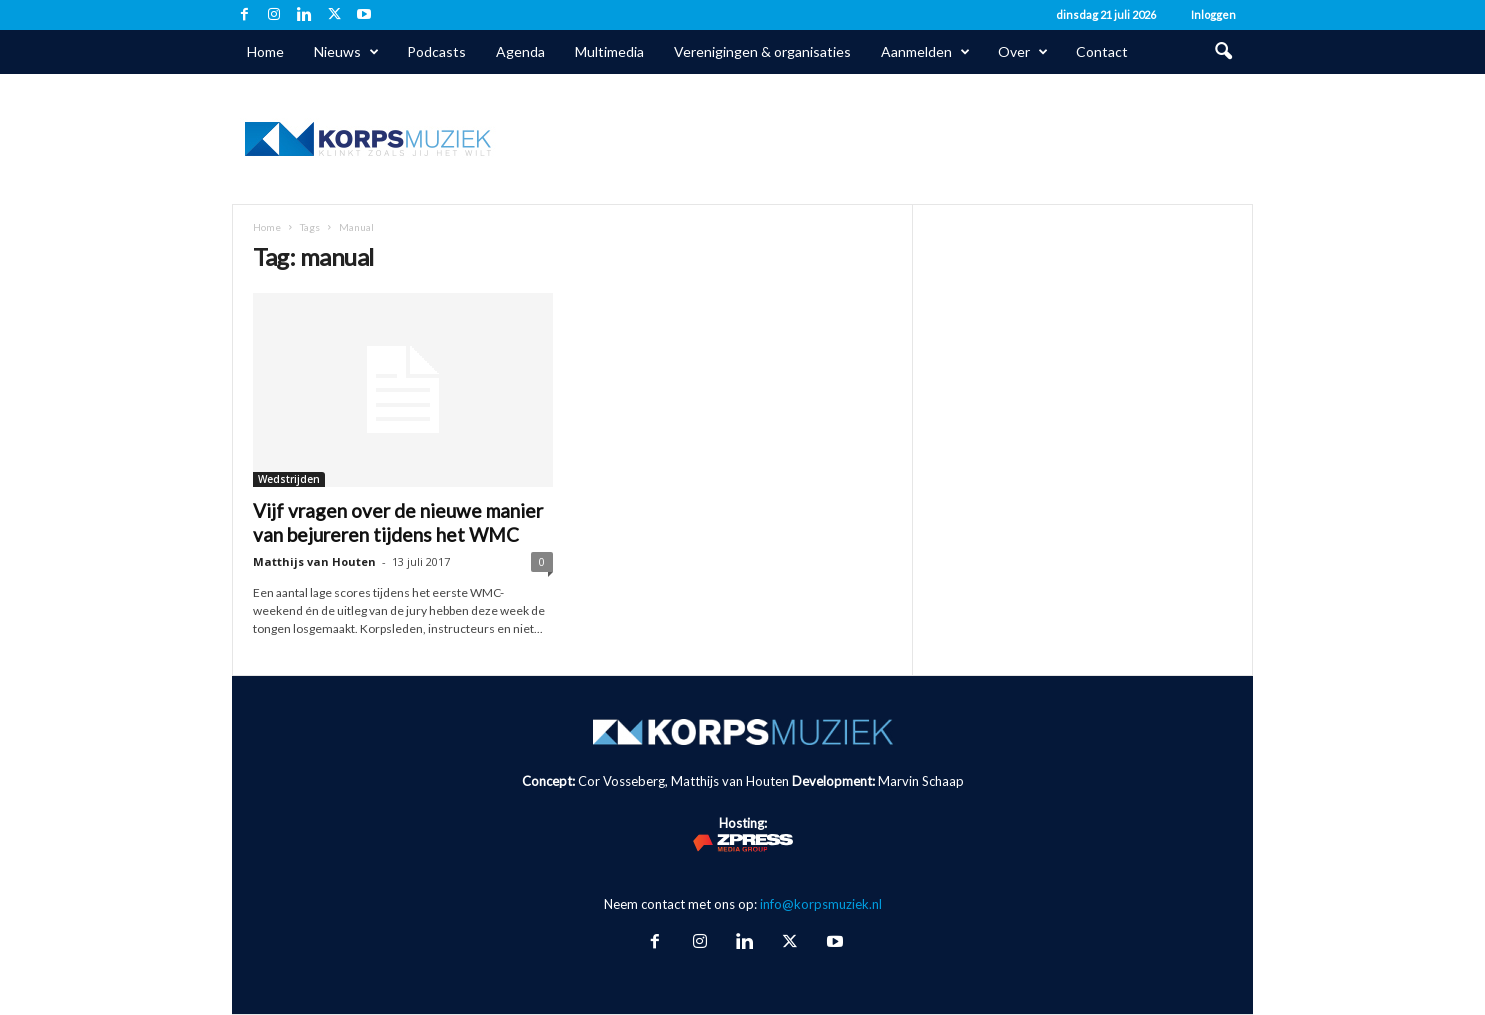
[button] (1223, 52)
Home (265, 51)
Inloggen (1213, 14)
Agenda (520, 51)
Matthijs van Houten (314, 561)
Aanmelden (925, 52)
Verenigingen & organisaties (762, 51)
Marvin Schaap (921, 781)
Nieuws (346, 52)
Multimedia (609, 51)
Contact (1102, 51)
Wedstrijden (289, 479)
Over (1023, 52)
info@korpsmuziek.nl (821, 904)
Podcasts (436, 51)
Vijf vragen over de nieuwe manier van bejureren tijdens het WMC (398, 522)
